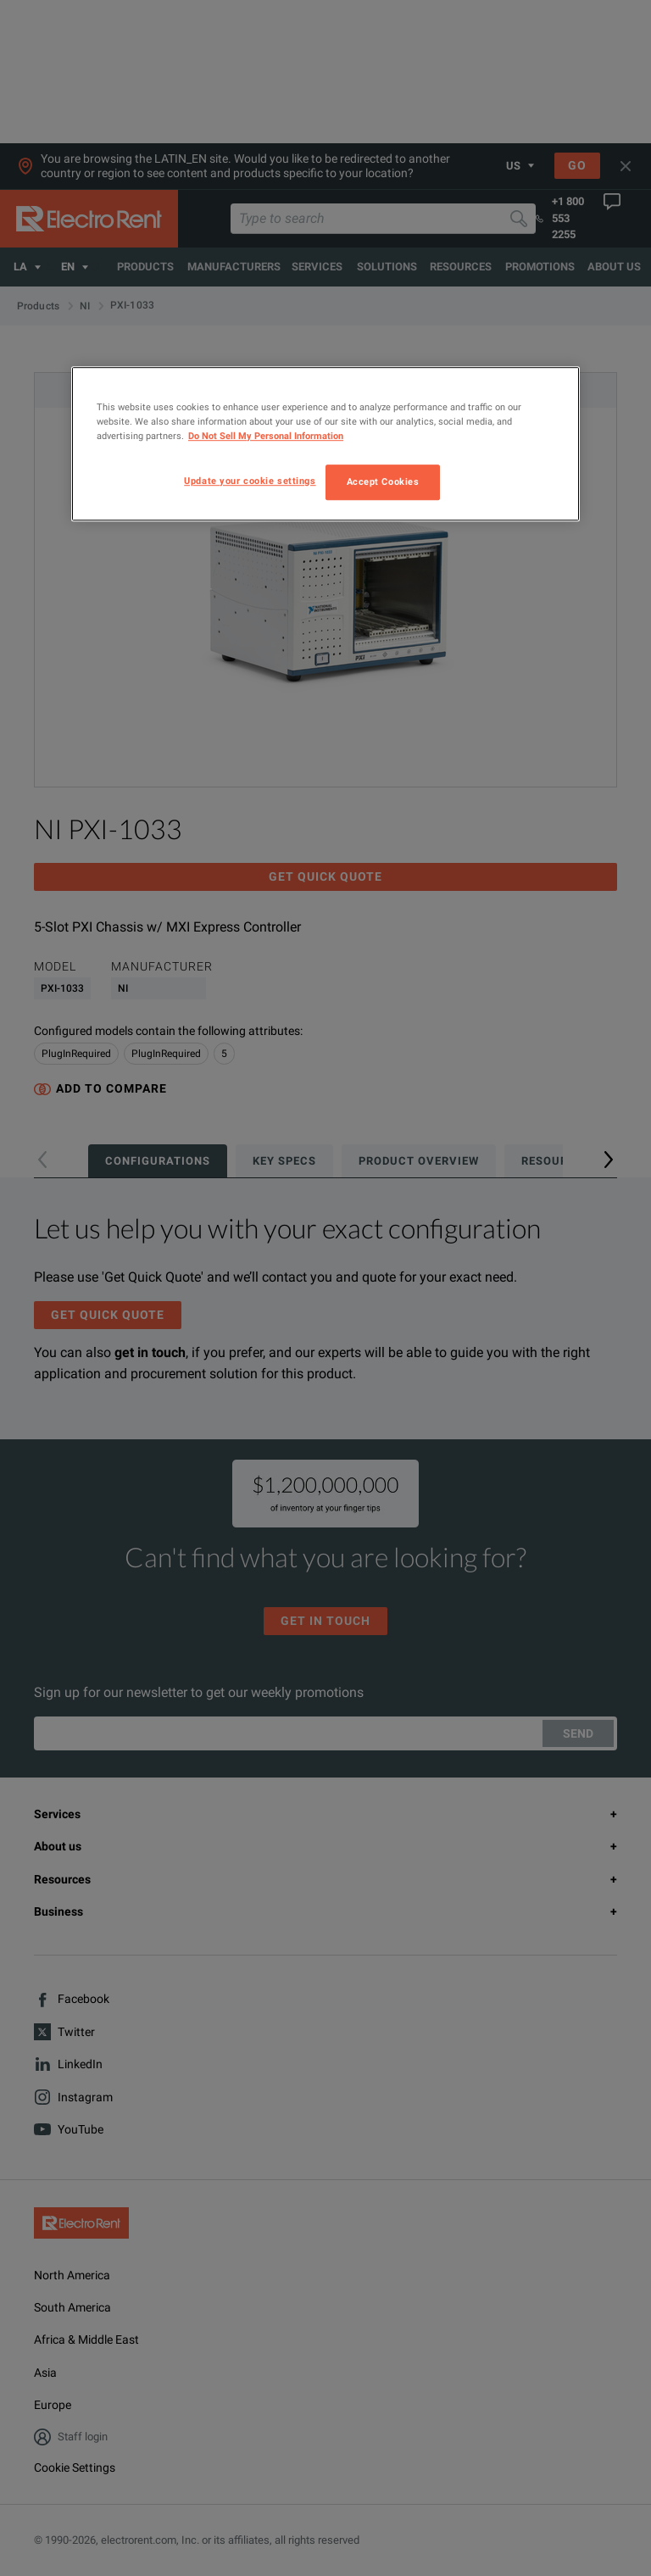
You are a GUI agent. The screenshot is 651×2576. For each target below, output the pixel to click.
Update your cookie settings (249, 481)
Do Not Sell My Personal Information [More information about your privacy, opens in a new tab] (265, 436)
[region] (325, 443)
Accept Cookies (383, 481)
